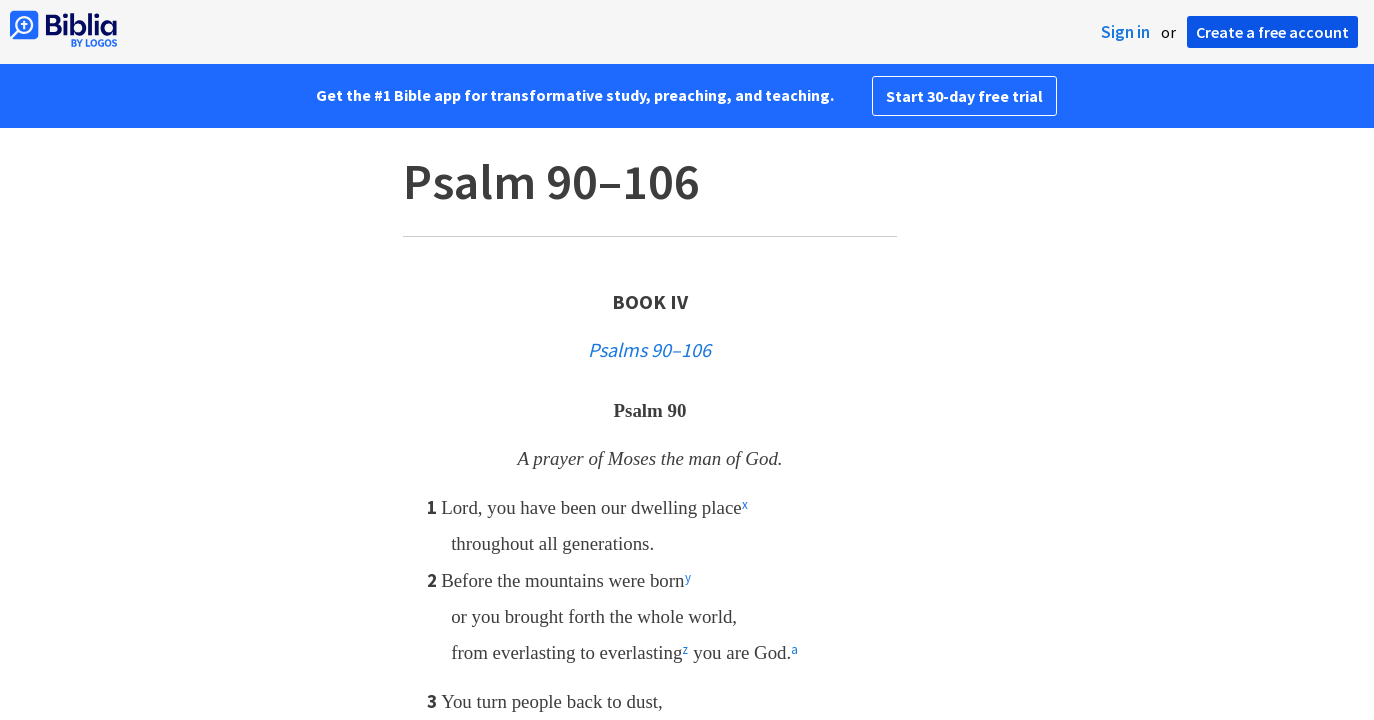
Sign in (1125, 32)
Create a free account (1272, 32)
